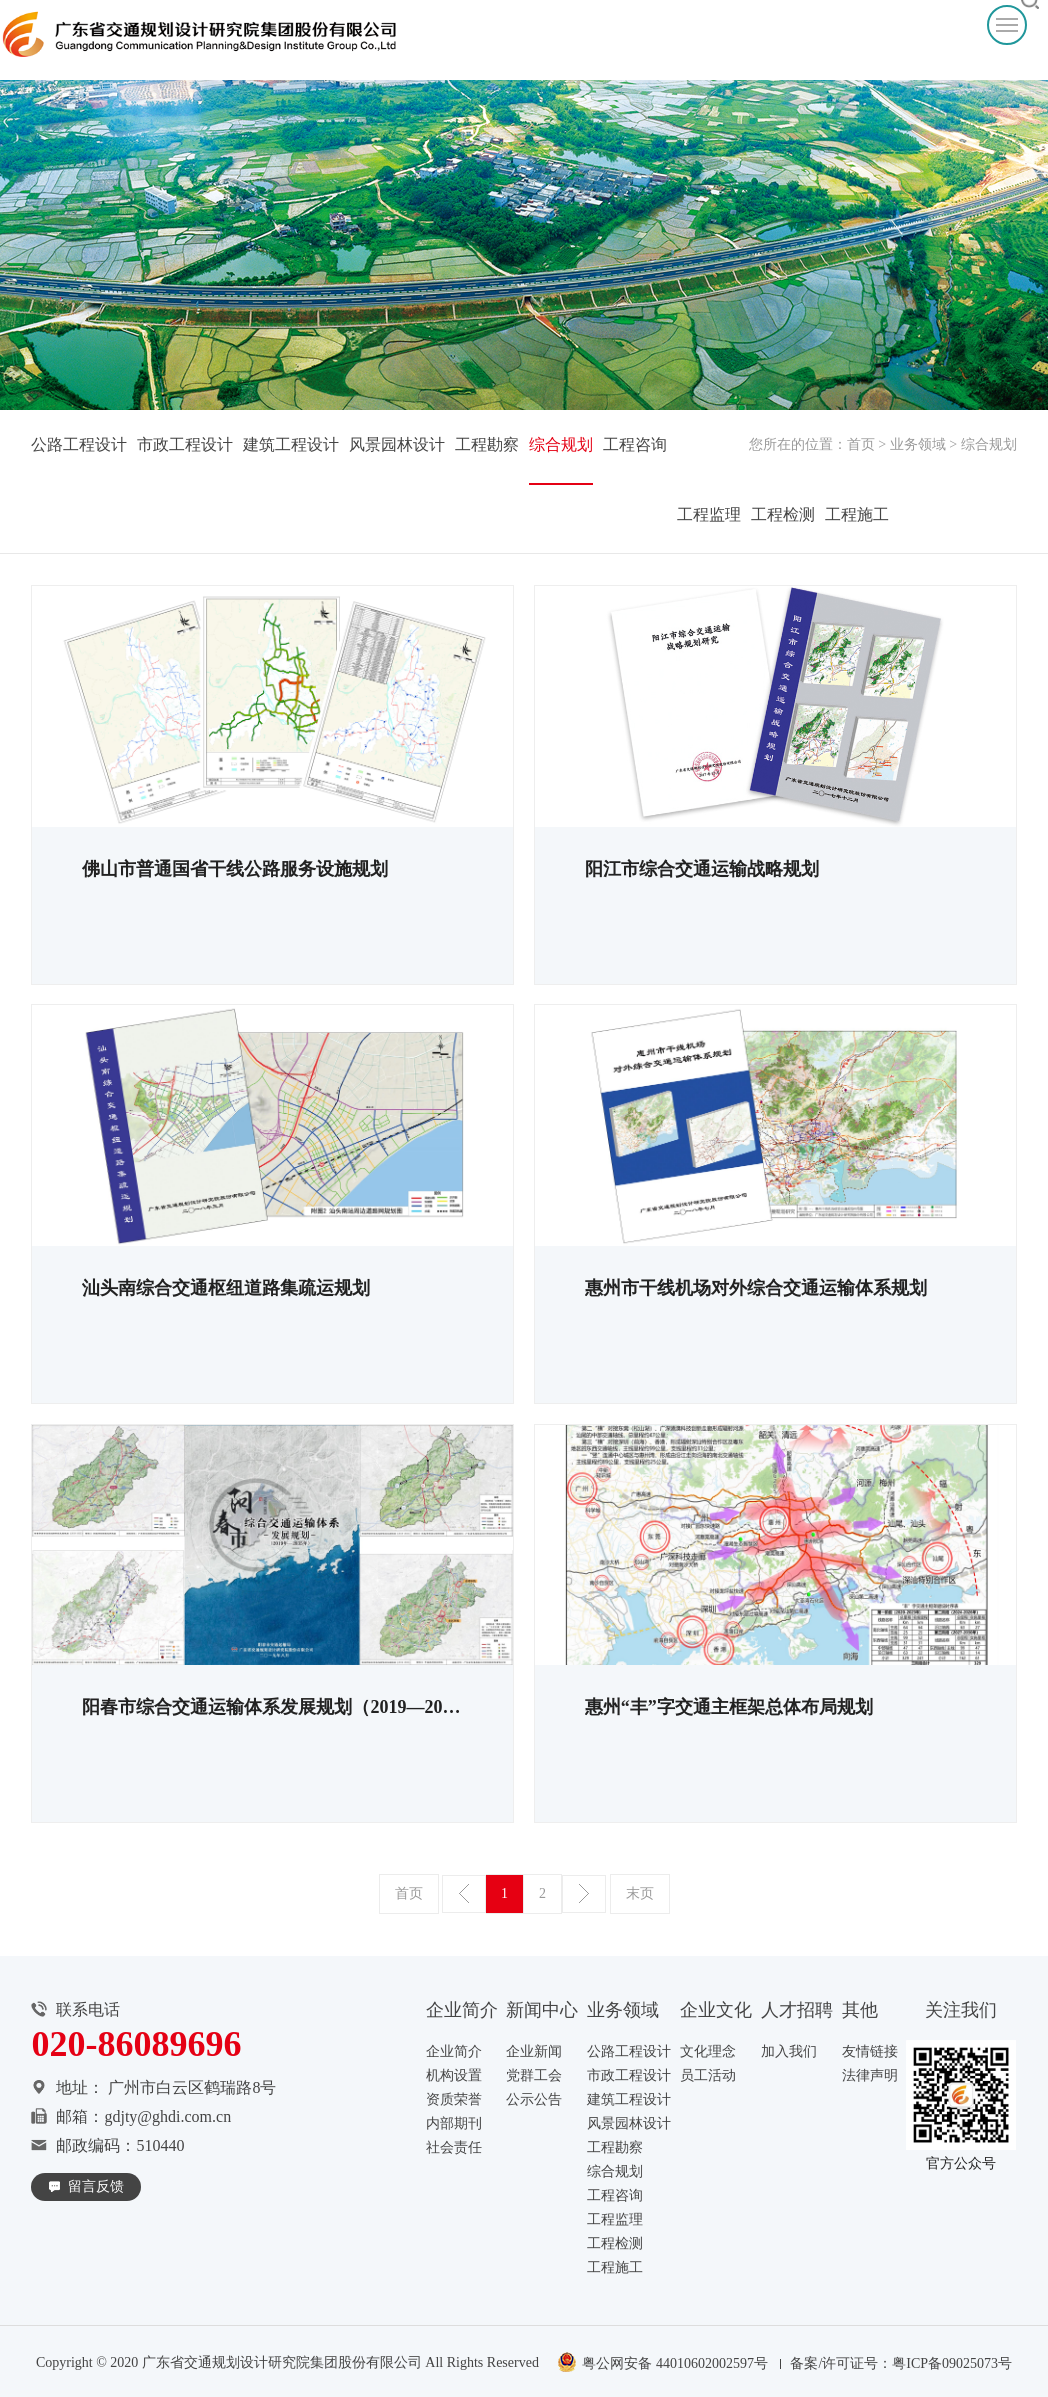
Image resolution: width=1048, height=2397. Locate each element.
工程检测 (783, 514)
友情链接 (870, 2051)
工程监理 (709, 514)
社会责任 (454, 2147)
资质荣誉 (454, 2099)
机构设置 (454, 2075)
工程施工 (857, 514)
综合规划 (561, 444)
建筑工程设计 (291, 444)
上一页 (464, 1894)
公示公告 (534, 2099)
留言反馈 (96, 2186)
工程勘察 (487, 444)
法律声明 (870, 2075)
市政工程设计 (185, 444)
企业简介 (454, 2051)
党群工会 (534, 2075)
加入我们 (789, 2051)
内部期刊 (454, 2123)
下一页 (584, 1894)
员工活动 (708, 2075)
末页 (640, 1893)
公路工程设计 (79, 444)
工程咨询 (635, 444)
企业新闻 (534, 2051)
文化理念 (708, 2051)
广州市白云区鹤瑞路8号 (192, 2087)
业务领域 (918, 444)
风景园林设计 (397, 444)
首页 (861, 444)
